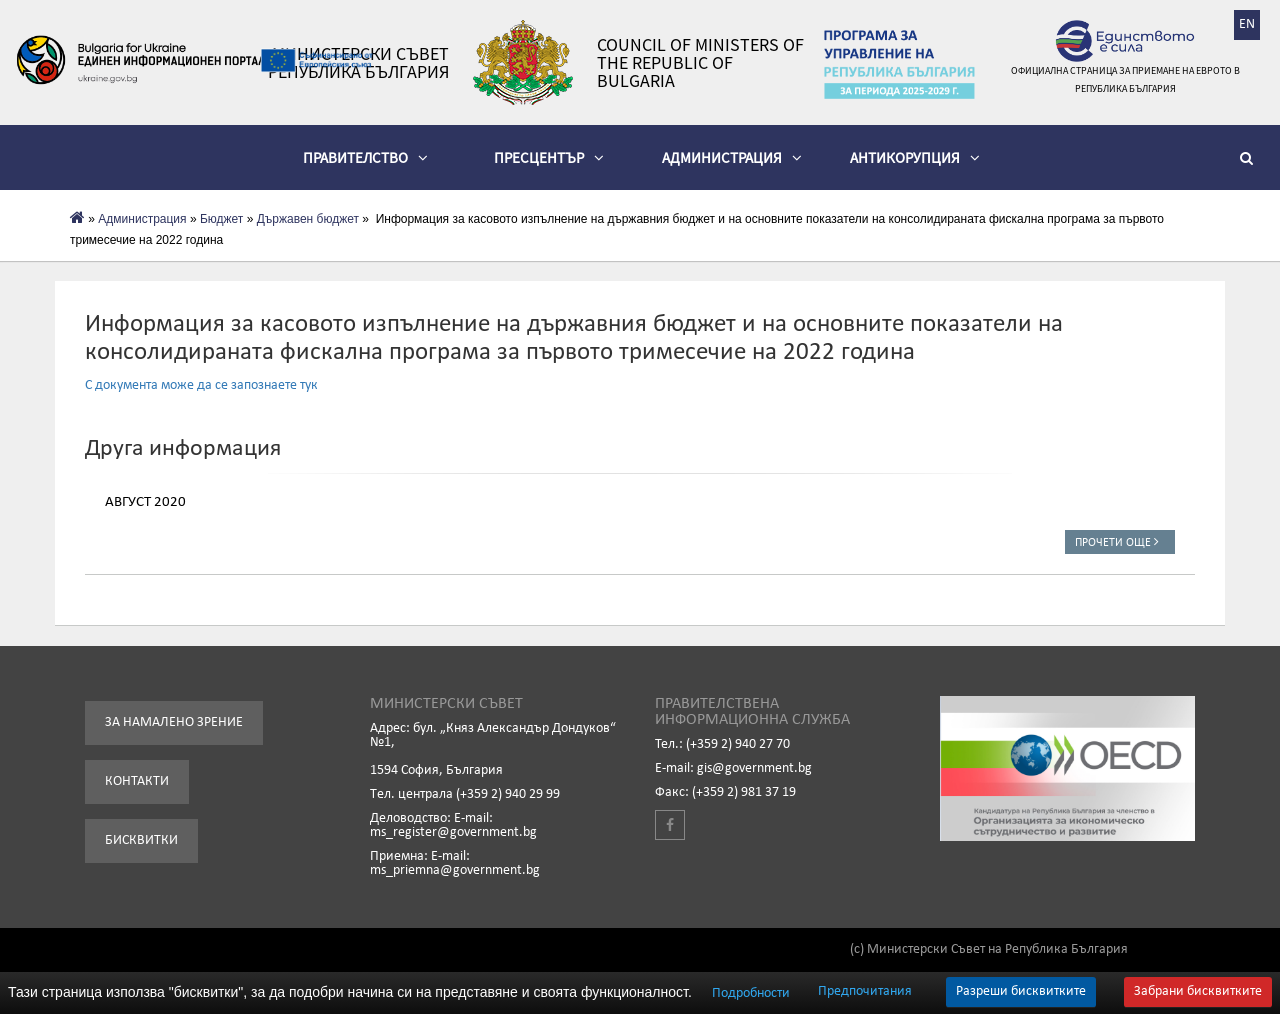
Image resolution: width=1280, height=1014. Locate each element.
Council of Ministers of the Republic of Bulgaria (700, 63)
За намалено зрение (174, 722)
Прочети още (1120, 542)
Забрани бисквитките (1198, 991)
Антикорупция (915, 157)
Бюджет (221, 219)
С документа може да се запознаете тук (201, 385)
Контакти (137, 781)
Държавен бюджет (308, 219)
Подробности (751, 993)
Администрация (732, 157)
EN (1247, 24)
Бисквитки (141, 840)
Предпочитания (865, 992)
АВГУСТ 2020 (145, 502)
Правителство (365, 157)
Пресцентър (549, 157)
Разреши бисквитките (1021, 991)
